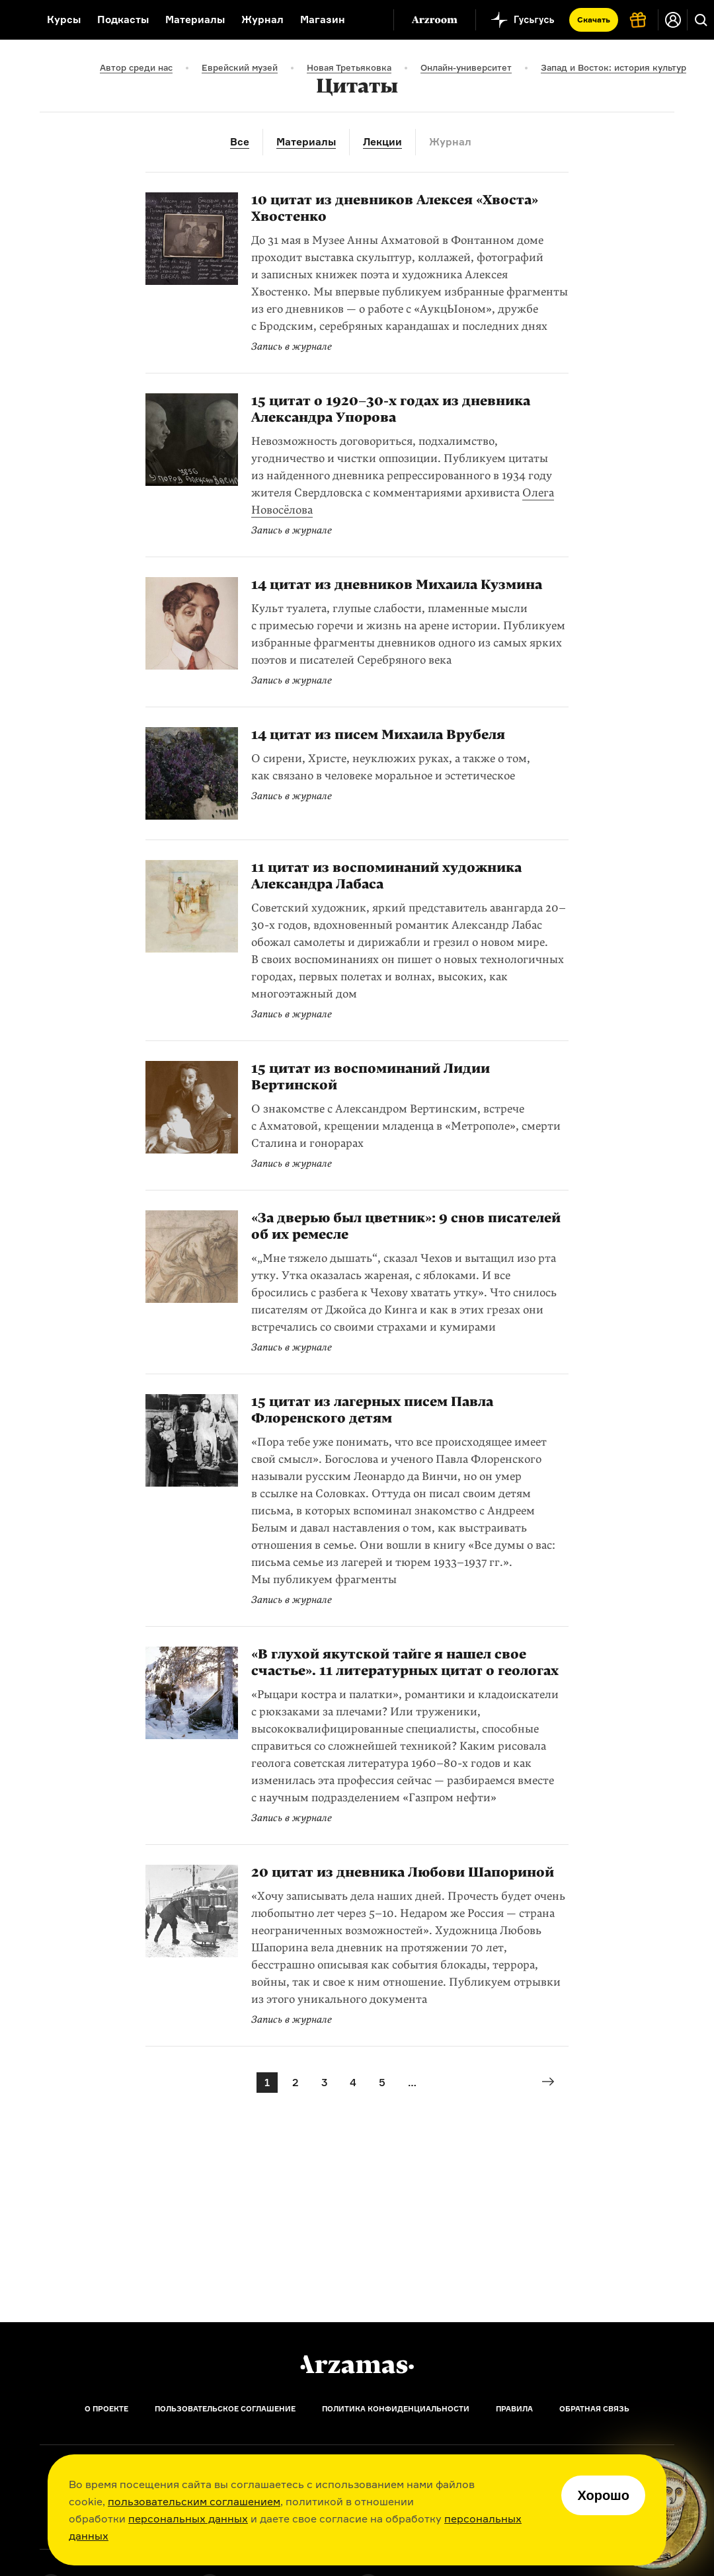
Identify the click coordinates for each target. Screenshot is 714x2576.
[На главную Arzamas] (15, 20)
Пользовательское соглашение (225, 2408)
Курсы (64, 19)
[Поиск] (701, 20)
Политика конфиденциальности (395, 2408)
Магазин (322, 19)
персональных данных (188, 2518)
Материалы (195, 19)
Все (239, 142)
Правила (514, 2408)
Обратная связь (594, 2408)
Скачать (593, 19)
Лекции (382, 142)
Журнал (262, 19)
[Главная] (357, 2364)
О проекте (106, 2408)
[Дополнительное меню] (369, 20)
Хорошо (603, 2495)
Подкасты (123, 19)
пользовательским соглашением (194, 2501)
